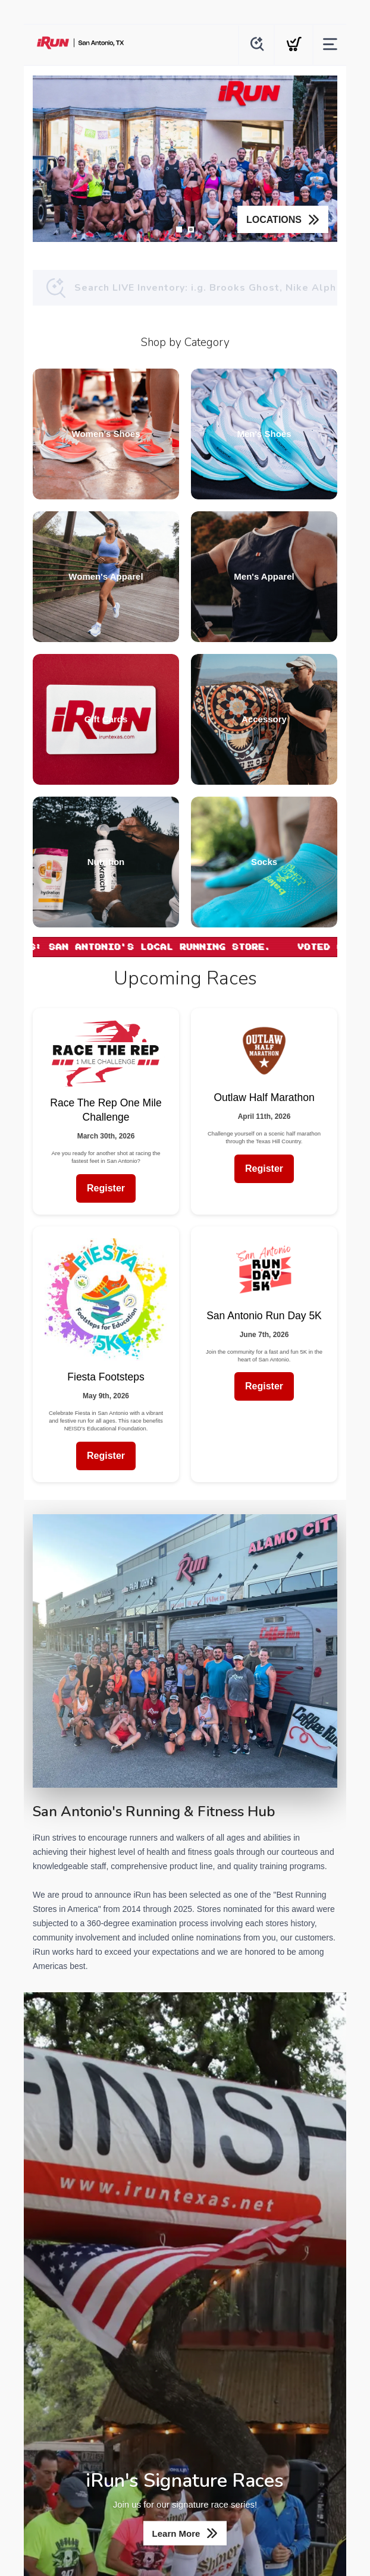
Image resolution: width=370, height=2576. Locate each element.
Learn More (176, 2533)
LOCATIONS (274, 220)
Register (106, 1188)
